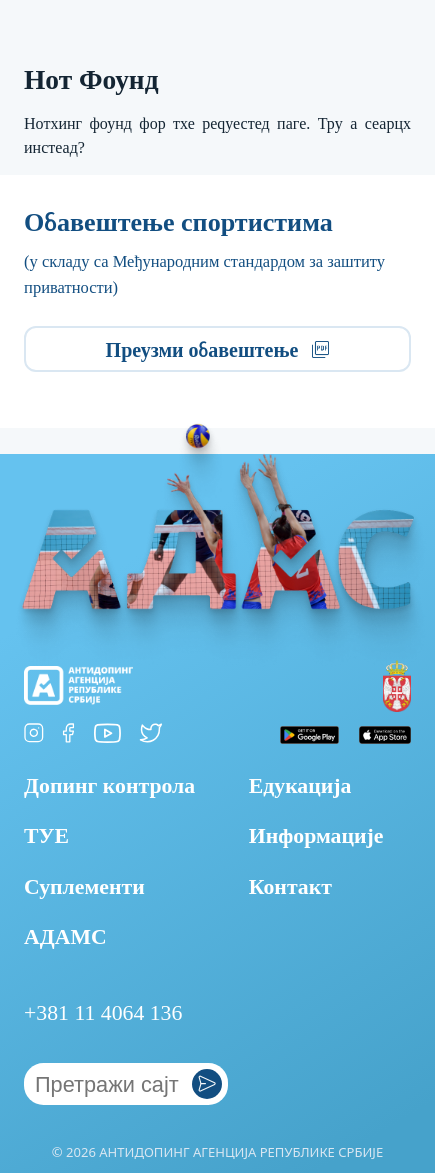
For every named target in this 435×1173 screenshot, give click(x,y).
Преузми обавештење (218, 350)
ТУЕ (46, 836)
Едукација (300, 786)
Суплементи (84, 887)
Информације (316, 836)
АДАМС (65, 937)
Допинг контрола (109, 786)
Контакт (290, 887)
